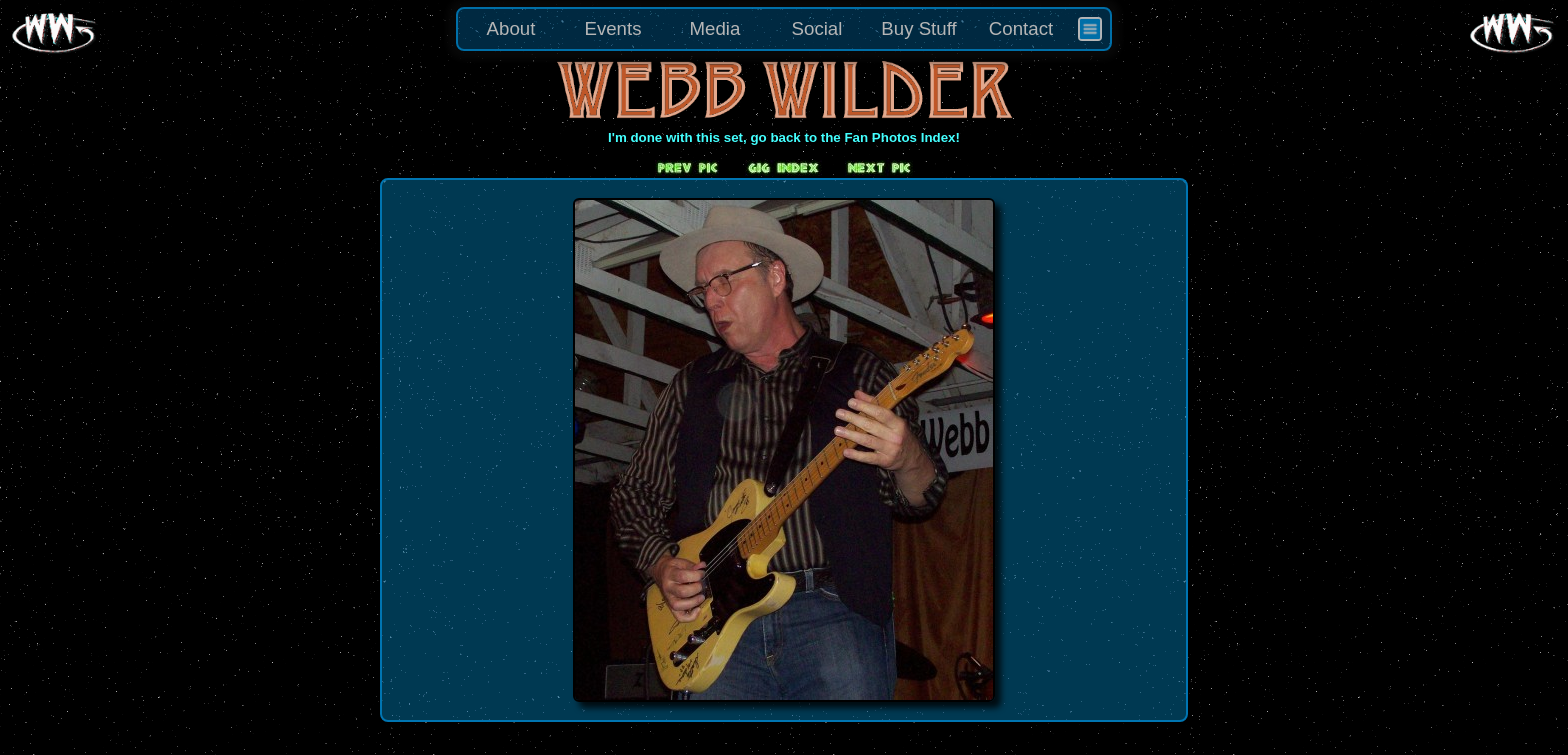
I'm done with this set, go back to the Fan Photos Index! (784, 137)
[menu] (784, 29)
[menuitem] (1090, 29)
